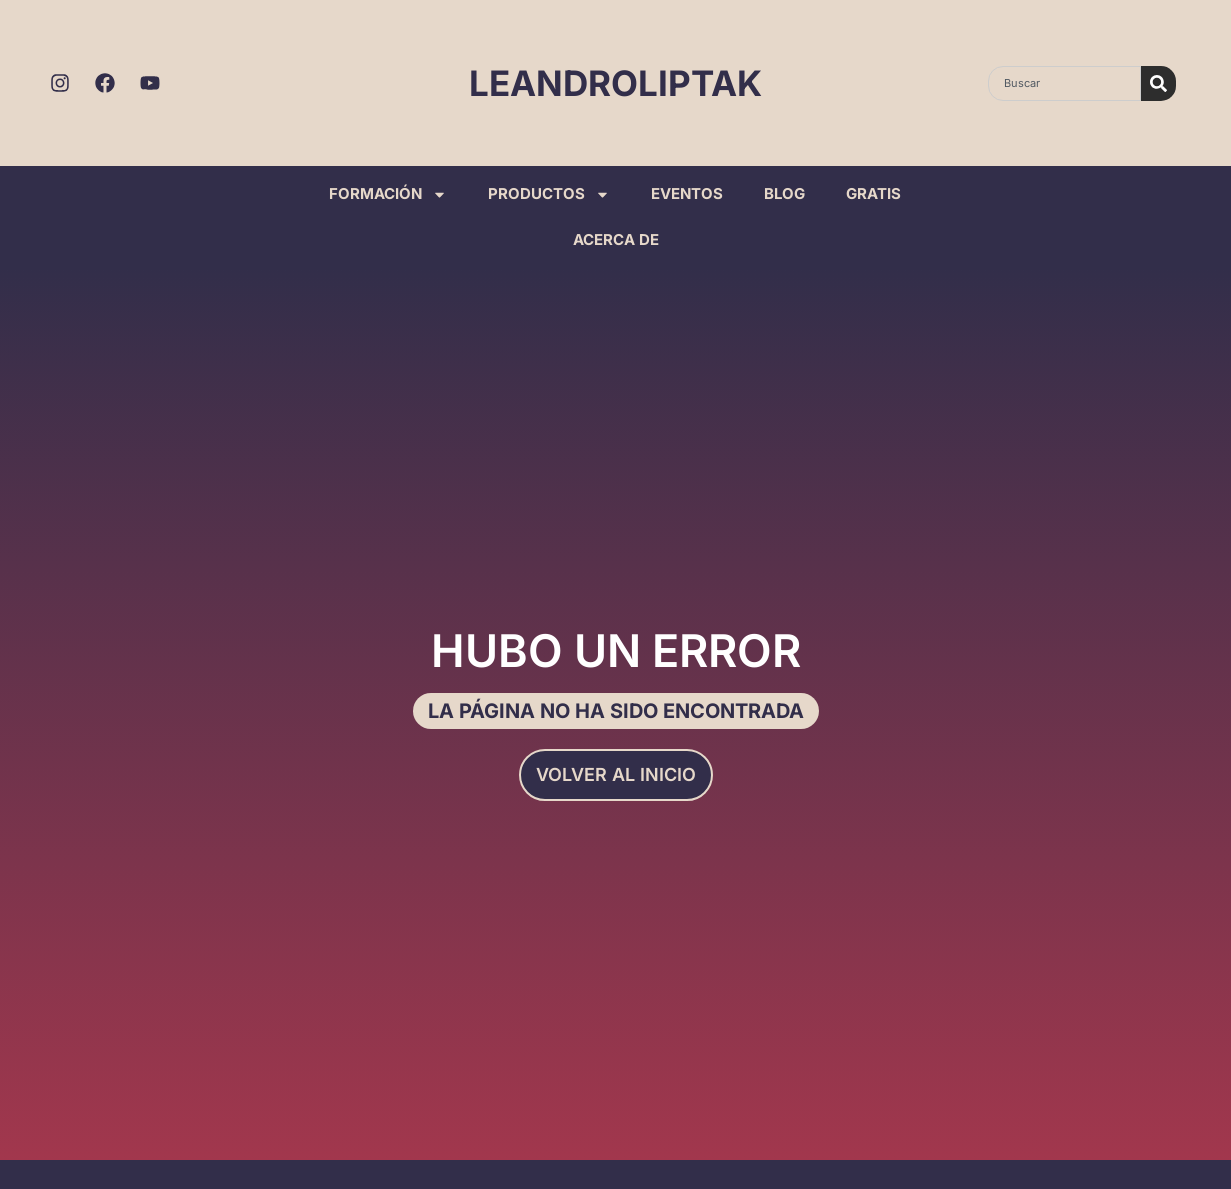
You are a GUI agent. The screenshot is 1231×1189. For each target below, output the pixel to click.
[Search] (1158, 83)
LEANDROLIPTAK (615, 83)
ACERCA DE (616, 239)
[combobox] (1064, 83)
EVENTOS (687, 193)
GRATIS (873, 193)
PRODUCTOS (549, 194)
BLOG (784, 193)
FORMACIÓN (388, 194)
